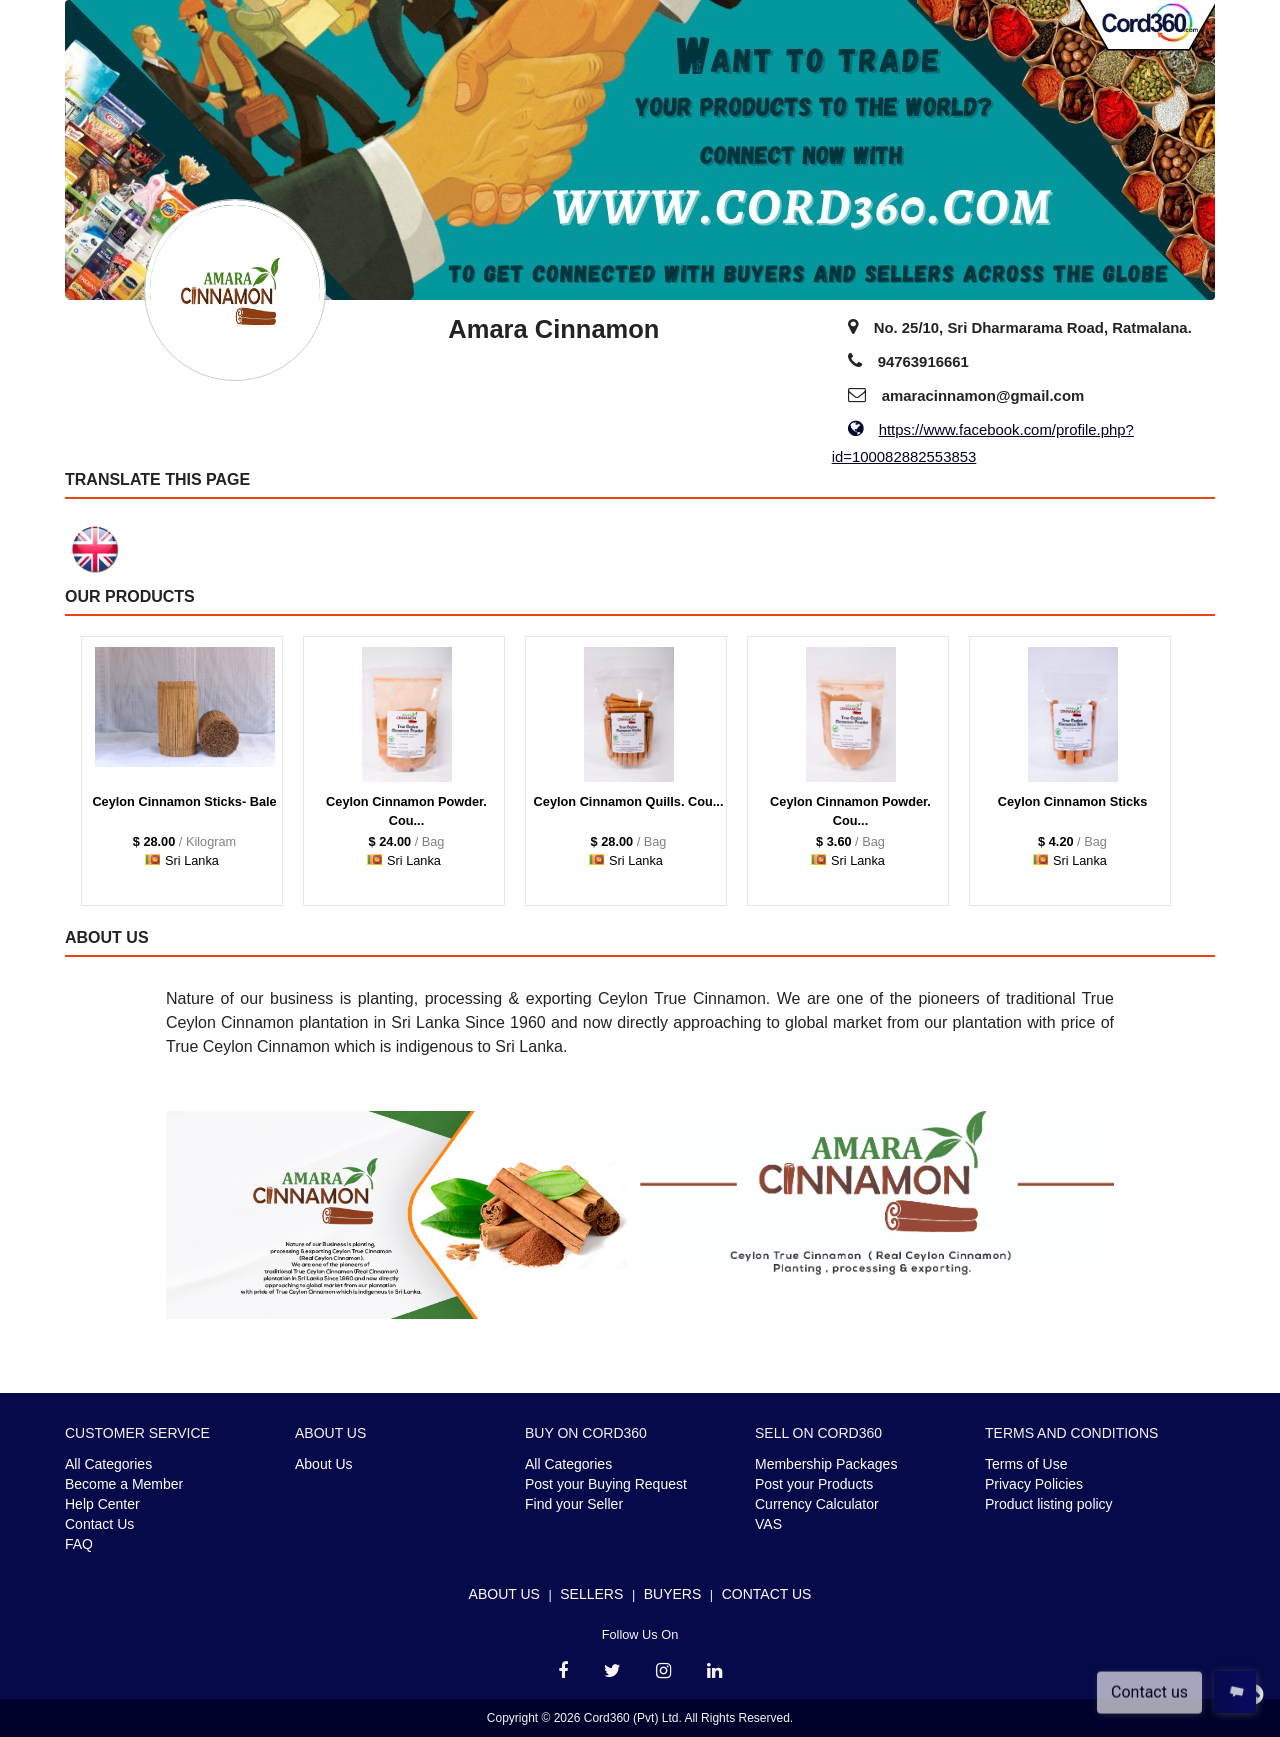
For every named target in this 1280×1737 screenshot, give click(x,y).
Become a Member (124, 1484)
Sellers (591, 1594)
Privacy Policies (1034, 1484)
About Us (324, 1464)
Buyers (673, 1594)
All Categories (108, 1464)
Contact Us (99, 1524)
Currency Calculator (817, 1504)
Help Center (102, 1504)
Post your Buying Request (606, 1484)
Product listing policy (1049, 1504)
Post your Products (814, 1484)
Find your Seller (574, 1504)
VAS (768, 1524)
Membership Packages (826, 1464)
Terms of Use (1026, 1464)
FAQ (79, 1544)
